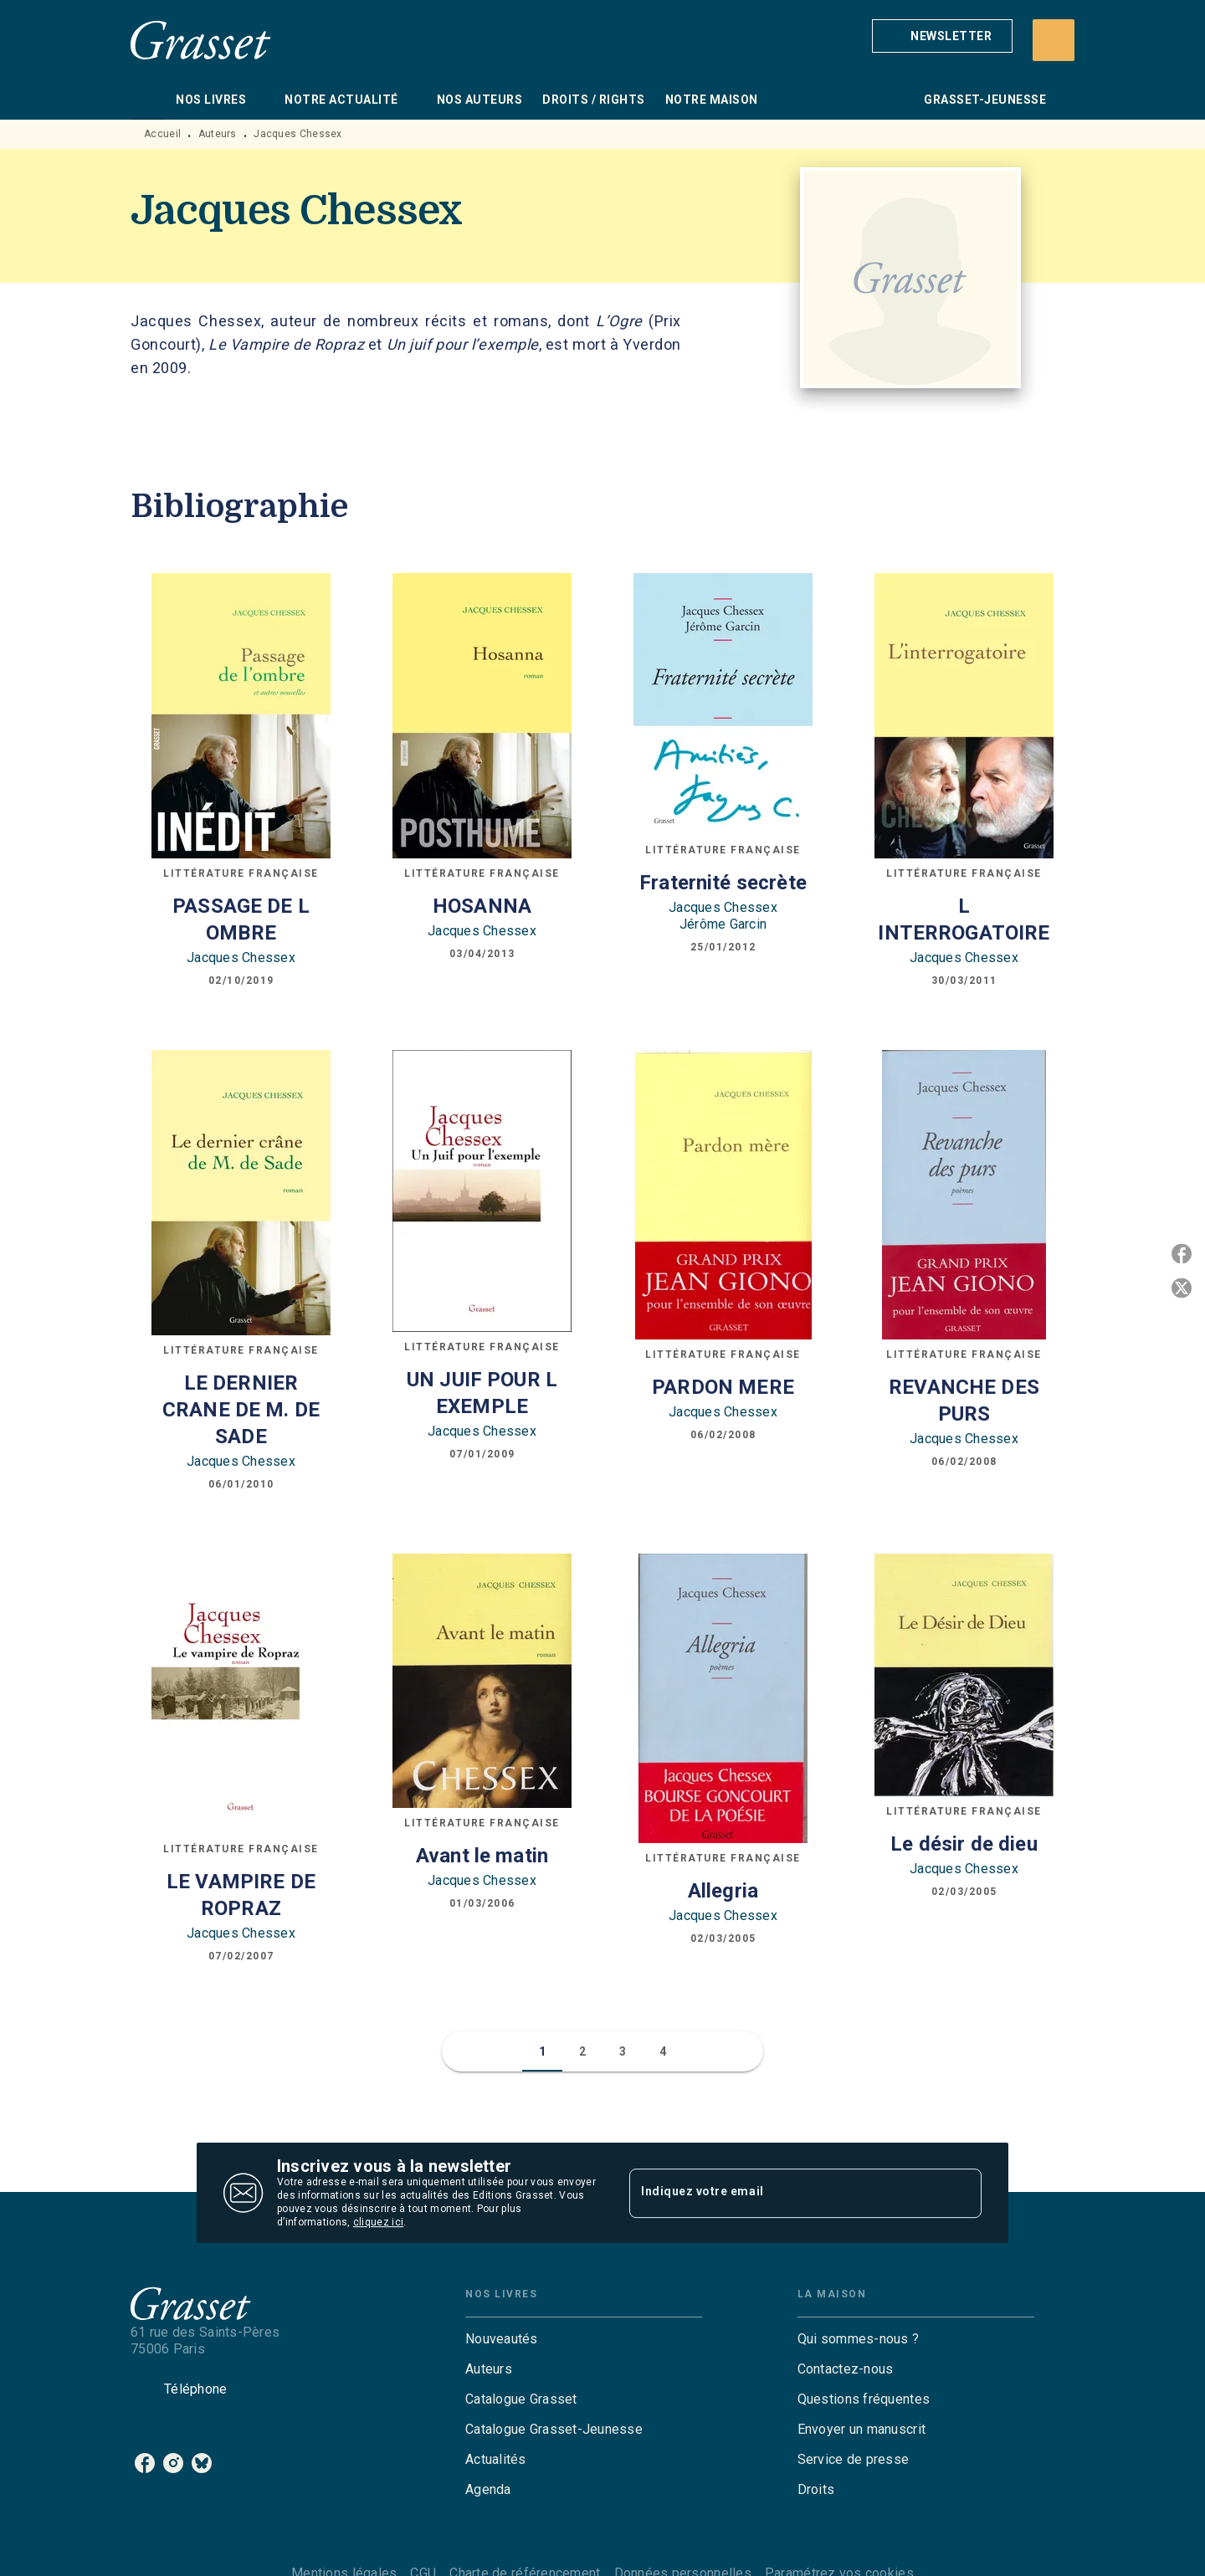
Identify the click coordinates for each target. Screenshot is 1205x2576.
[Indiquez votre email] (784, 2193)
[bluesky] (201, 2463)
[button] (942, 36)
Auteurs (217, 134)
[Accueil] (201, 39)
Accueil (162, 134)
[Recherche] (1053, 40)
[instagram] (173, 2463)
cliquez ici (378, 2222)
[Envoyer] (961, 2193)
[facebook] (145, 2463)
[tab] (148, 99)
